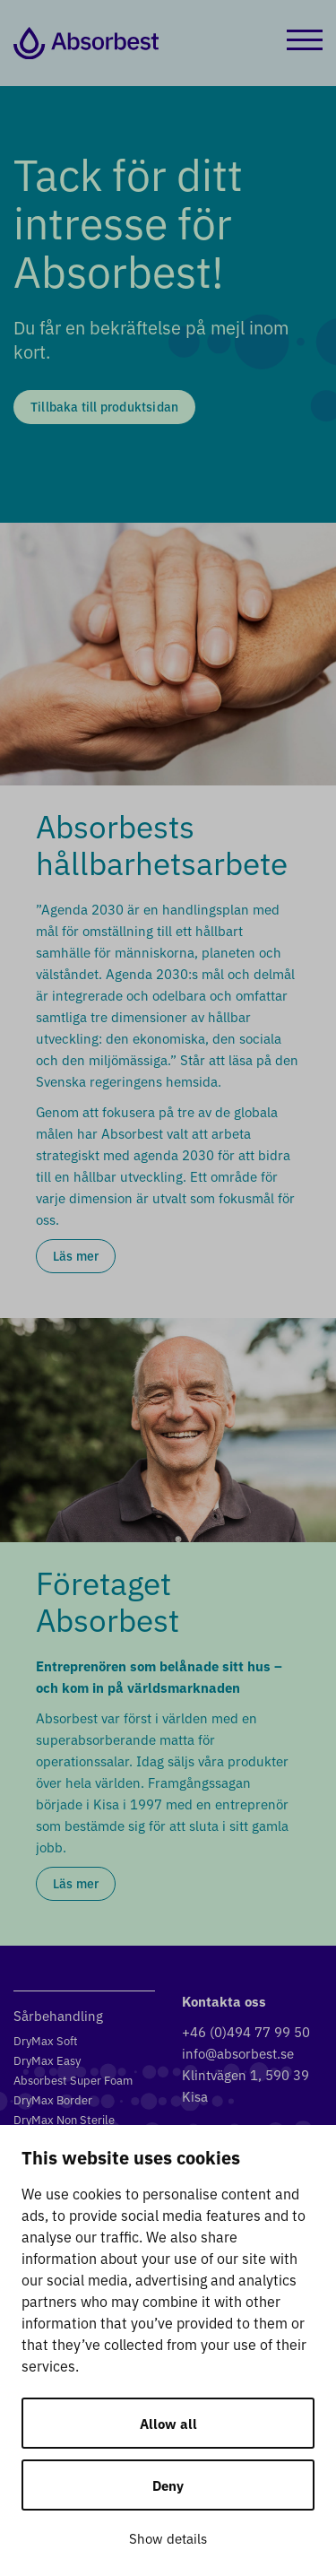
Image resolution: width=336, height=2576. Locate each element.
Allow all (168, 2423)
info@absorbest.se (238, 2052)
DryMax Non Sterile (64, 2119)
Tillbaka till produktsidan (104, 406)
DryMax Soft (45, 2040)
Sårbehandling (58, 2015)
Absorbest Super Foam (73, 2079)
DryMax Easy (47, 2060)
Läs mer (76, 1255)
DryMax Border (52, 2099)
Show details (168, 2537)
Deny (168, 2485)
